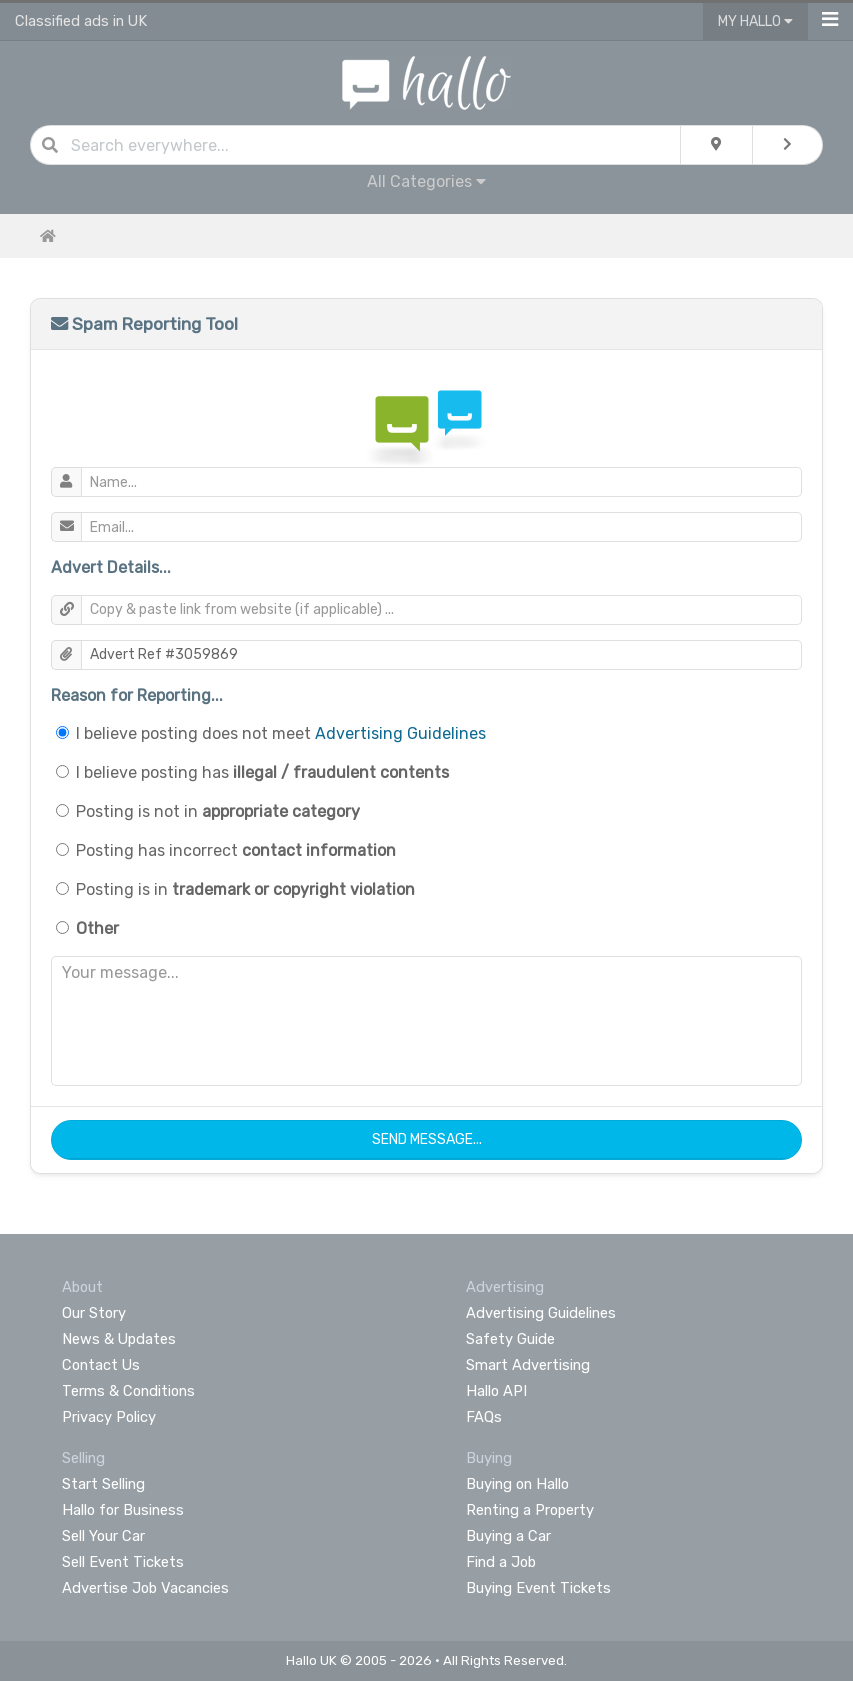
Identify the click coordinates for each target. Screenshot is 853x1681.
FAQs (484, 1417)
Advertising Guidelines (400, 733)
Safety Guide (510, 1339)
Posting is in (245, 889)
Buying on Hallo (517, 1484)
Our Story (94, 1313)
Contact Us (101, 1365)
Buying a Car (508, 1536)
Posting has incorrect (236, 850)
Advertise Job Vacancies (145, 1588)
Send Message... (427, 1139)
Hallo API (496, 1391)
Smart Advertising (528, 1365)
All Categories (426, 181)
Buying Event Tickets (538, 1588)
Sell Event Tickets (123, 1562)
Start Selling (103, 1484)
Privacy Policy (109, 1417)
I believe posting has (262, 772)
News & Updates (119, 1339)
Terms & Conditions (128, 1391)
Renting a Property (530, 1510)
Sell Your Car (103, 1536)
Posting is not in (218, 811)
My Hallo (755, 21)
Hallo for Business (123, 1510)
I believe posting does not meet (281, 733)
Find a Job (501, 1562)
